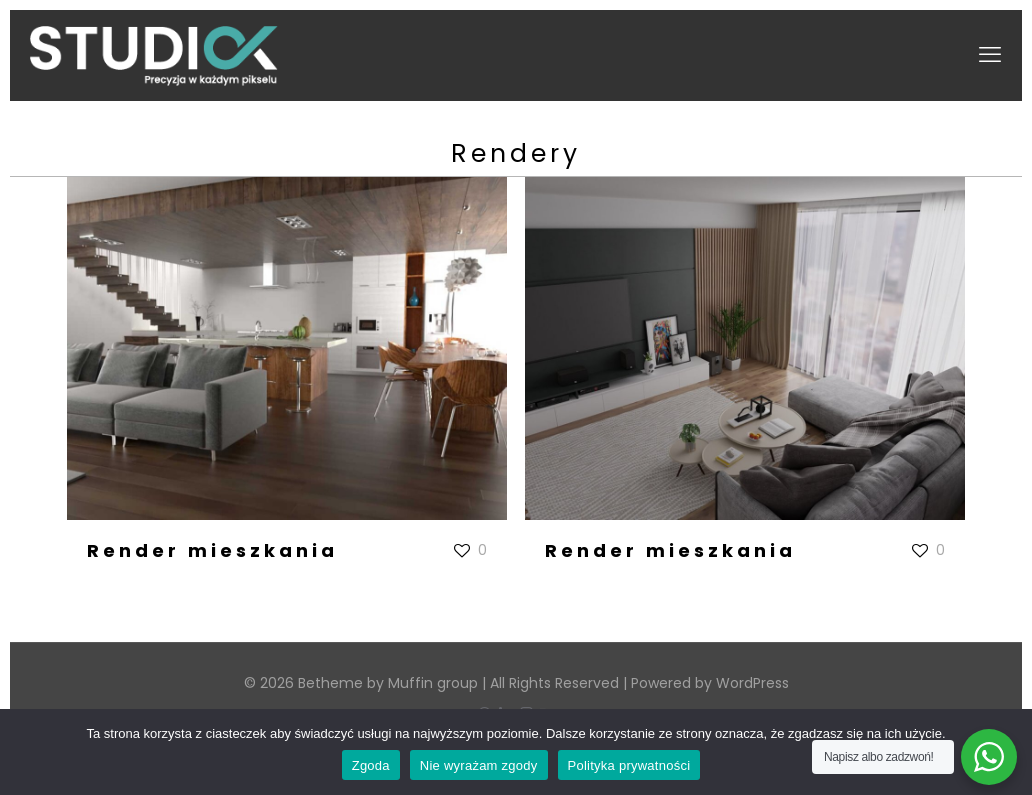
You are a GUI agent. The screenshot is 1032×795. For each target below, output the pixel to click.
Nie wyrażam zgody (479, 765)
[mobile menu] (990, 55)
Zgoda (371, 765)
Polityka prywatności (629, 765)
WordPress (752, 683)
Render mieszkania (212, 550)
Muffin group (433, 683)
